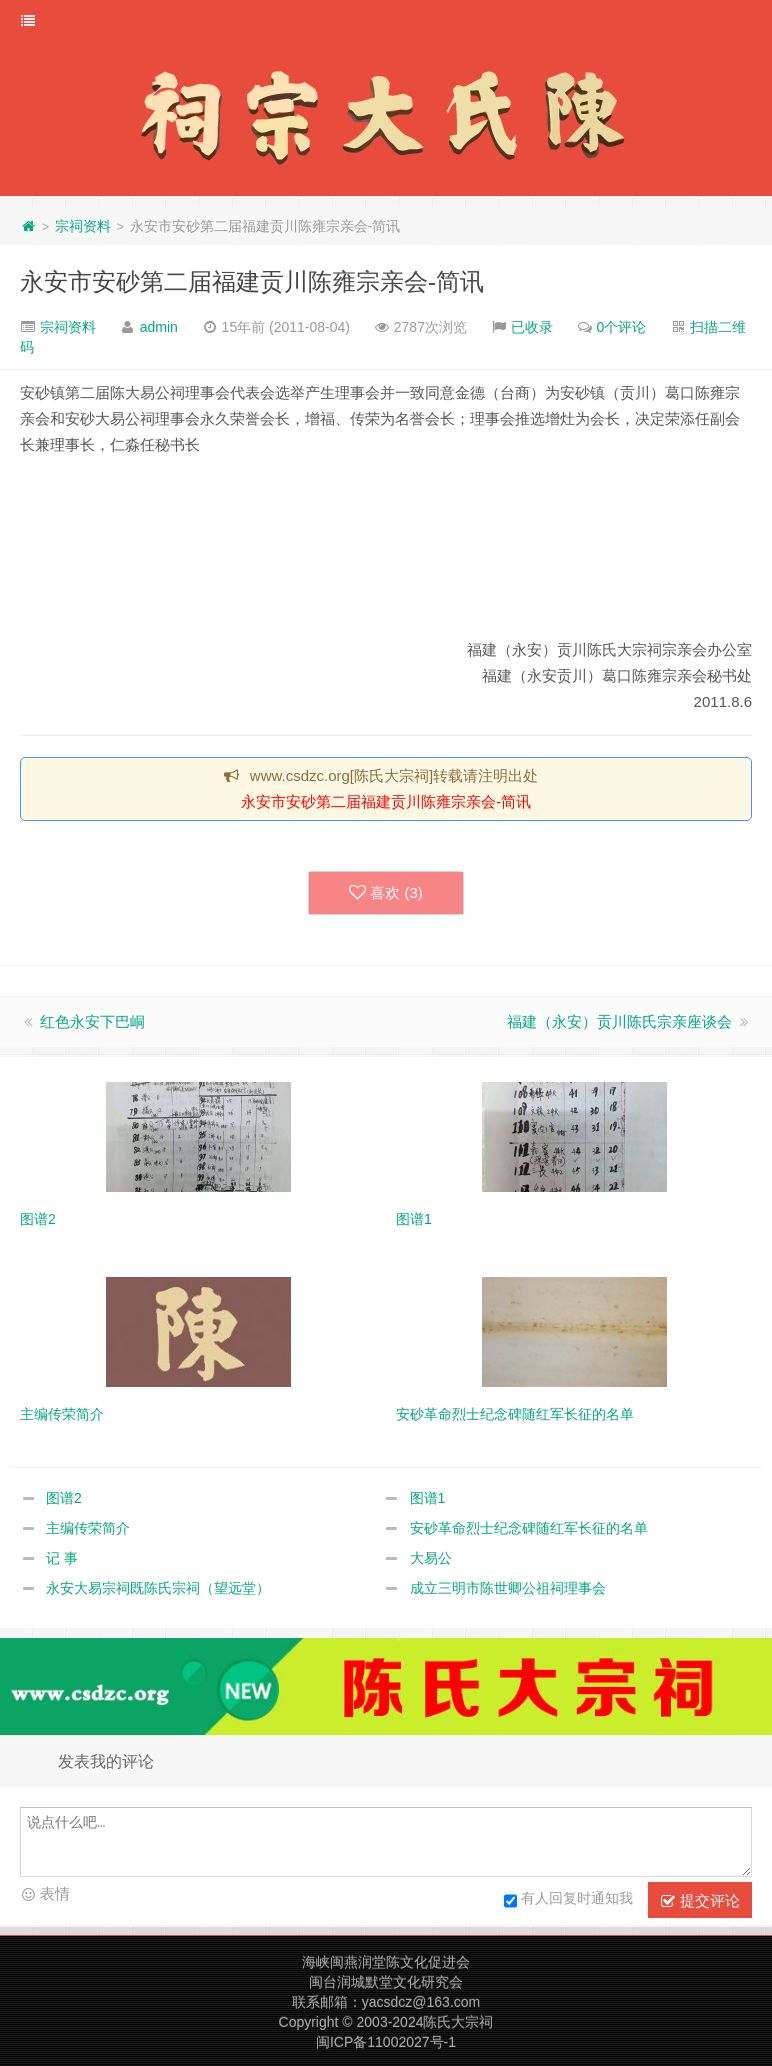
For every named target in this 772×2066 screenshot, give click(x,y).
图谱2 (64, 1498)
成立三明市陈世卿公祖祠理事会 (508, 1588)
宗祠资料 (83, 226)
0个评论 (622, 327)
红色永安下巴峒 (92, 1021)
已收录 (532, 327)
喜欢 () (386, 893)
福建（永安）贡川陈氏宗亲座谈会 (619, 1021)
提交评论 (700, 1901)
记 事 (62, 1558)
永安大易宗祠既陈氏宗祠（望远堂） (158, 1588)
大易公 (431, 1558)
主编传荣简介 (88, 1528)
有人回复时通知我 (568, 1901)
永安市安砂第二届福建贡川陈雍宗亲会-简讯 (252, 281)
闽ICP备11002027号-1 (386, 2042)
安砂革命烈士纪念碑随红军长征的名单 (529, 1528)
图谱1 (428, 1498)
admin (159, 327)
